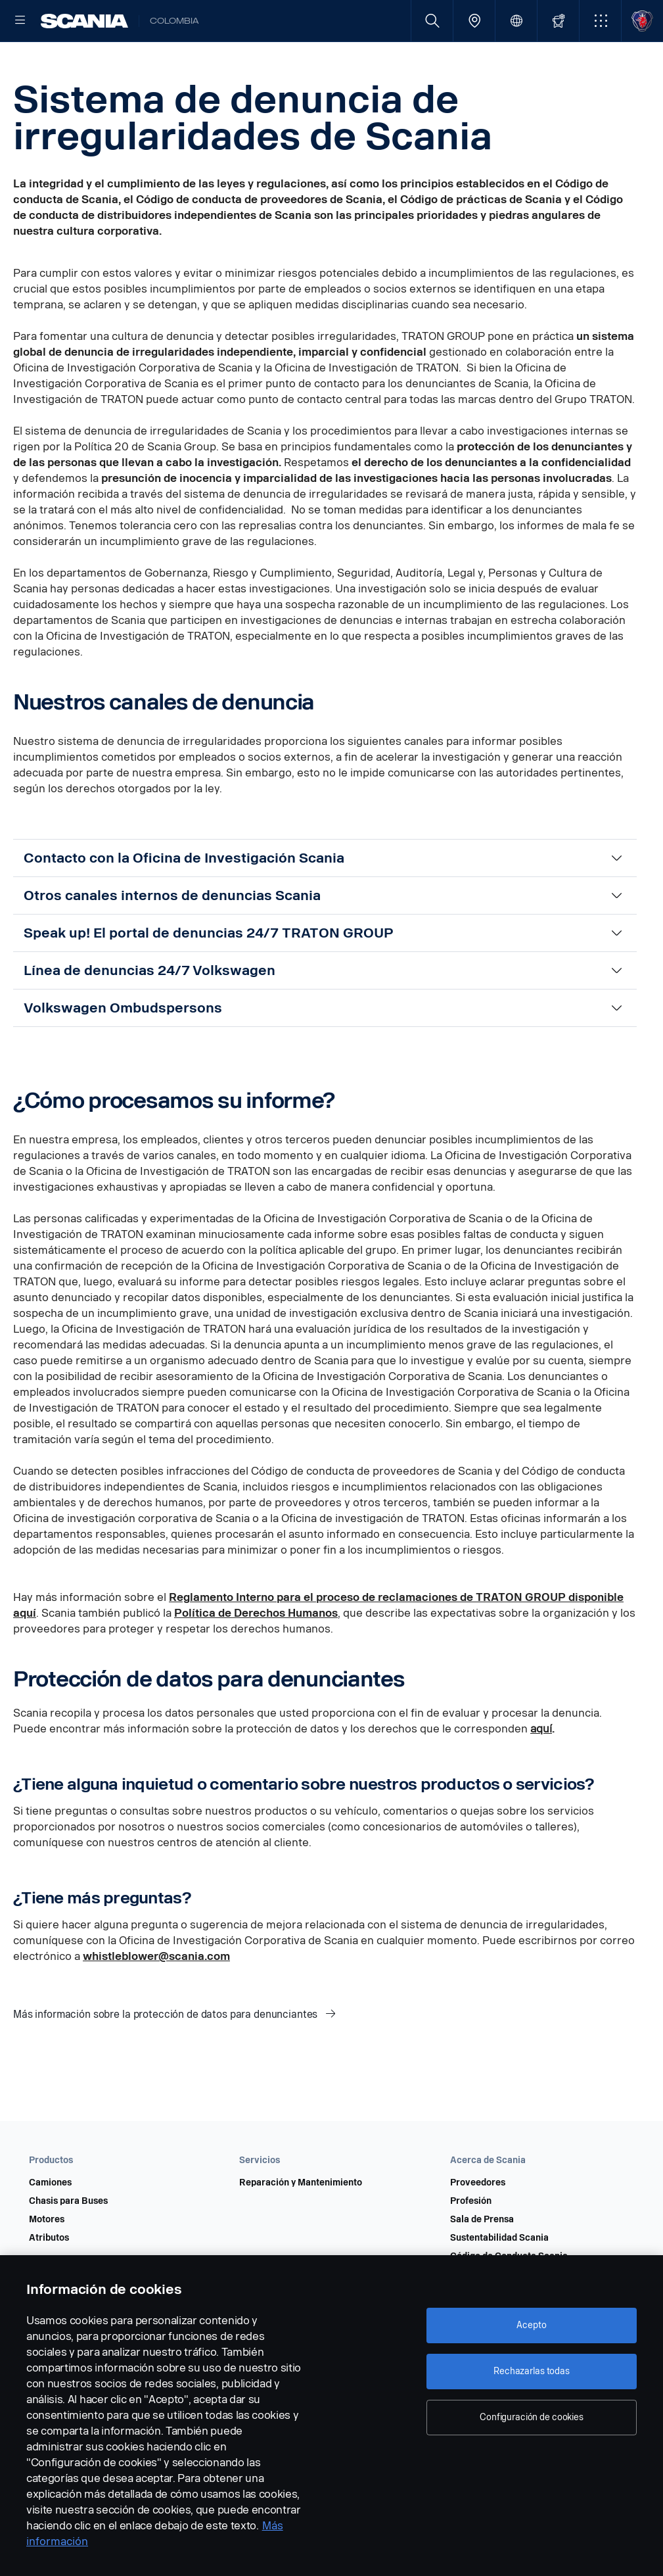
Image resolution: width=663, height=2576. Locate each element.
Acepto (531, 2325)
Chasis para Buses (68, 2243)
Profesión (471, 2243)
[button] (600, 20)
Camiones (50, 2225)
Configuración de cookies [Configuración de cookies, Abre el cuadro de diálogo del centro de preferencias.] (531, 2417)
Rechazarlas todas (531, 2371)
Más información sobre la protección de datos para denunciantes (166, 2056)
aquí (541, 1771)
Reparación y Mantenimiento (300, 2225)
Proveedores (477, 2225)
